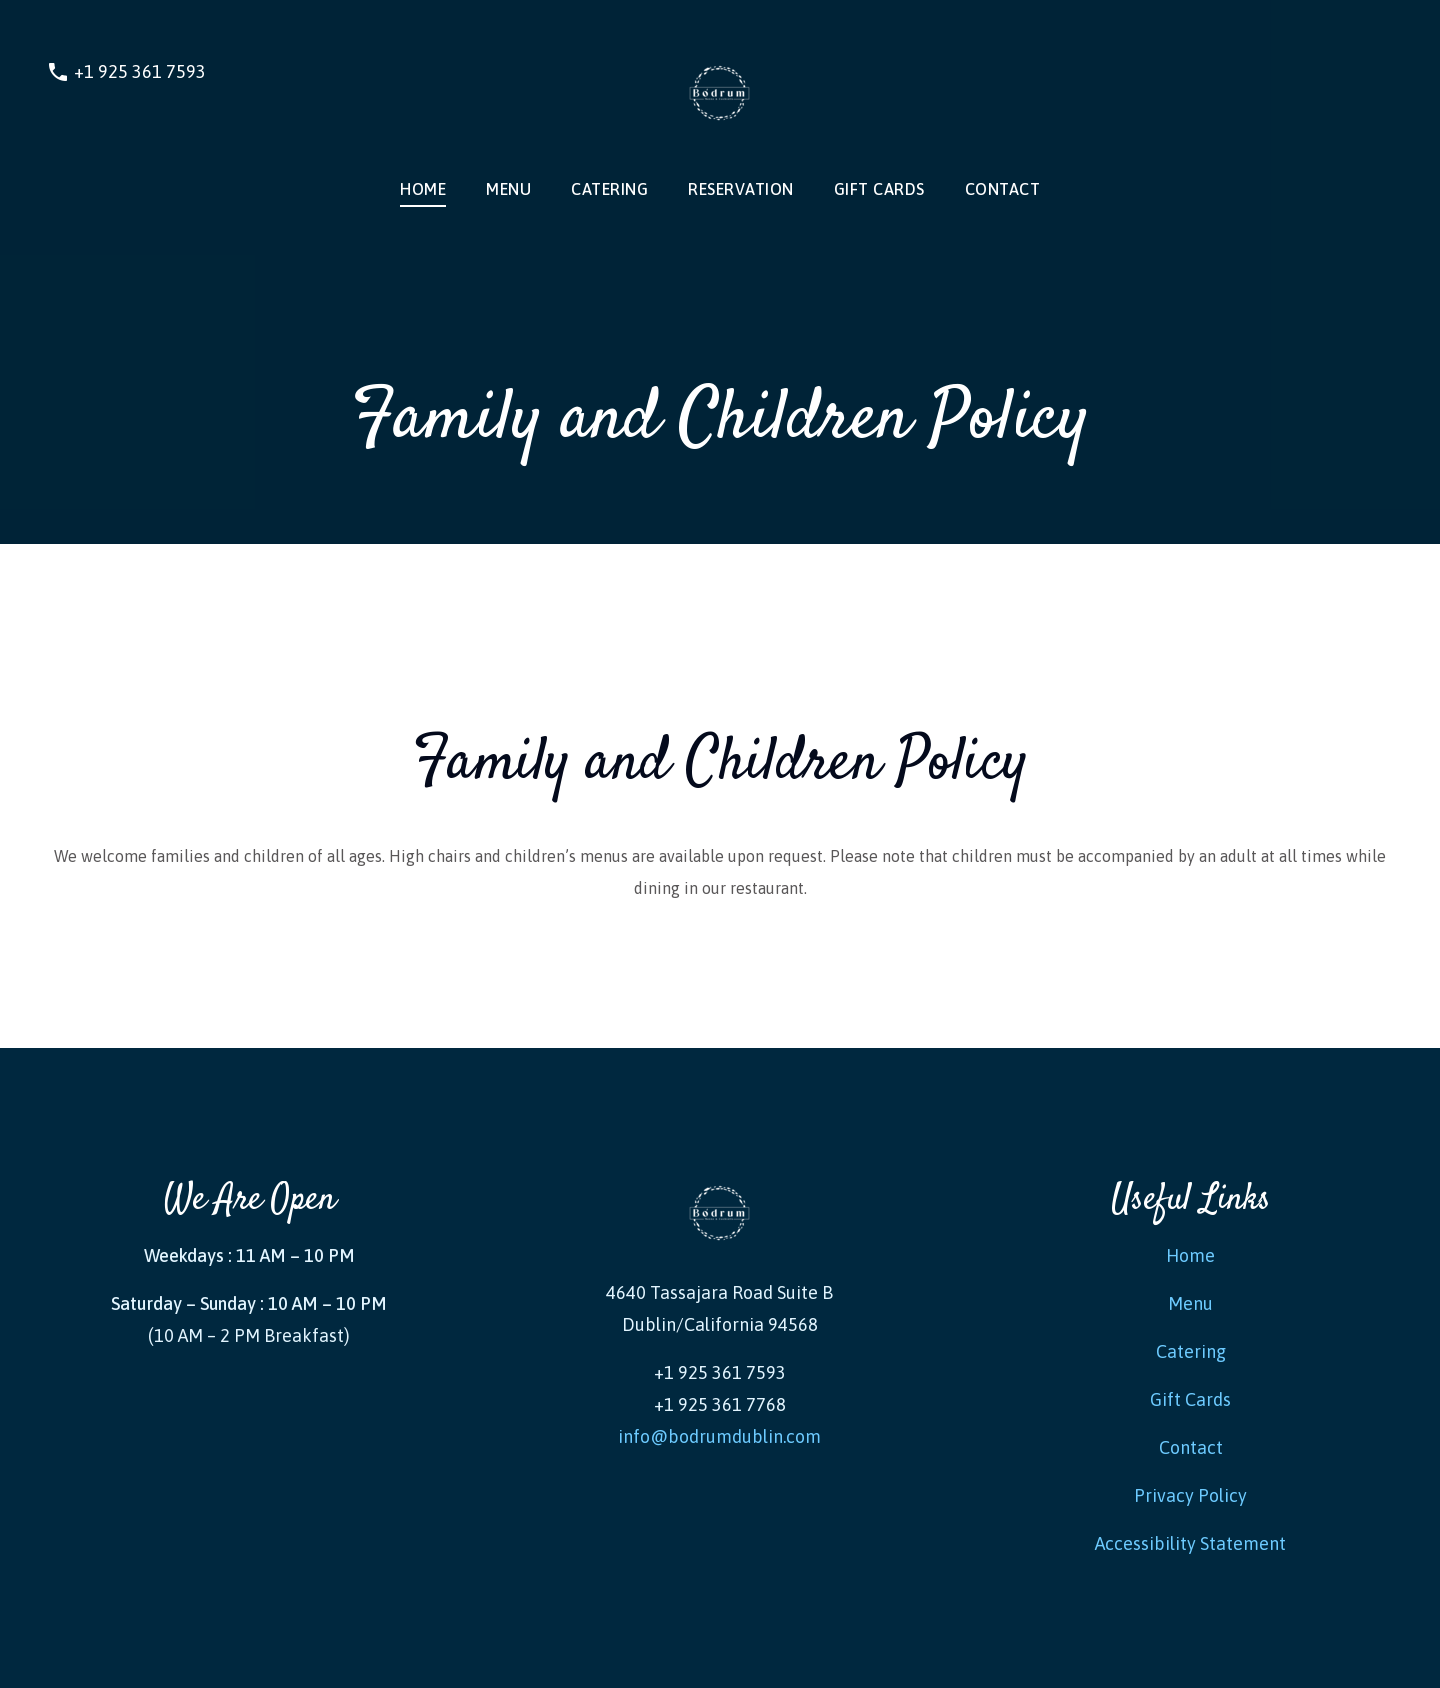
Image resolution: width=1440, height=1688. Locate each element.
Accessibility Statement (1190, 1543)
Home (423, 189)
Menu (1190, 1303)
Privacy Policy (1190, 1495)
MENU (508, 189)
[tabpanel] (720, 796)
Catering (609, 189)
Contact (1003, 189)
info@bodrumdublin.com (719, 1436)
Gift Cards (879, 189)
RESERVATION (741, 189)
